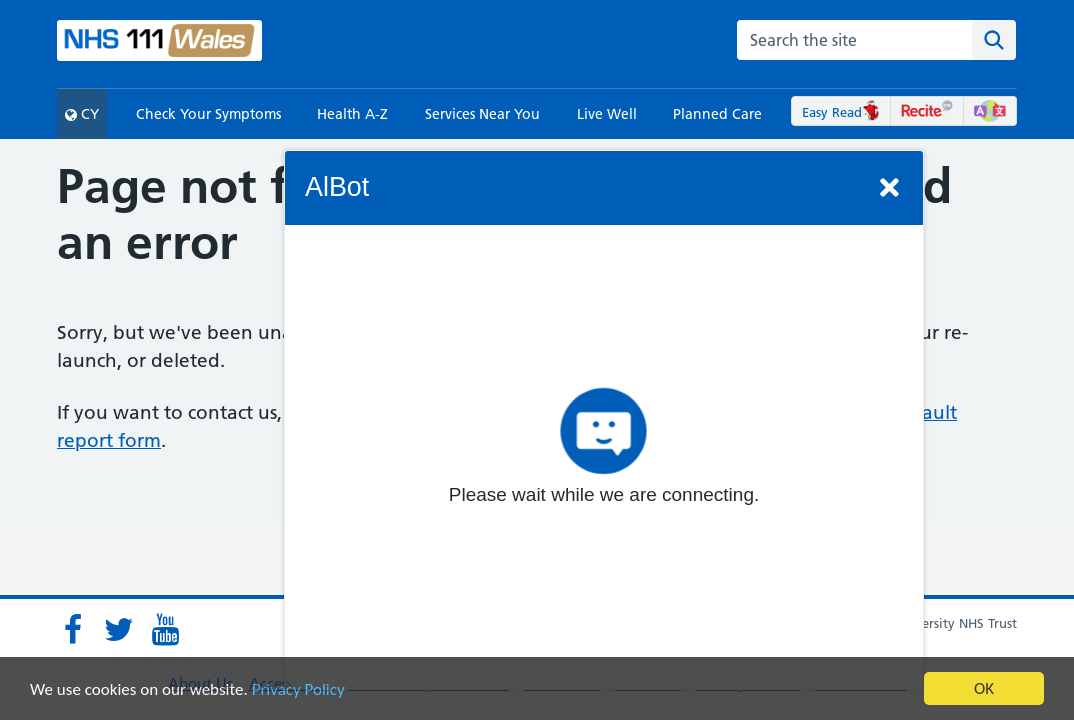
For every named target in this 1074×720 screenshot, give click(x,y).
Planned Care (717, 114)
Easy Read (841, 112)
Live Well (607, 114)
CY (82, 114)
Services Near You (482, 114)
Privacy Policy (298, 689)
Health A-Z (352, 114)
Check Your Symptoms (208, 114)
